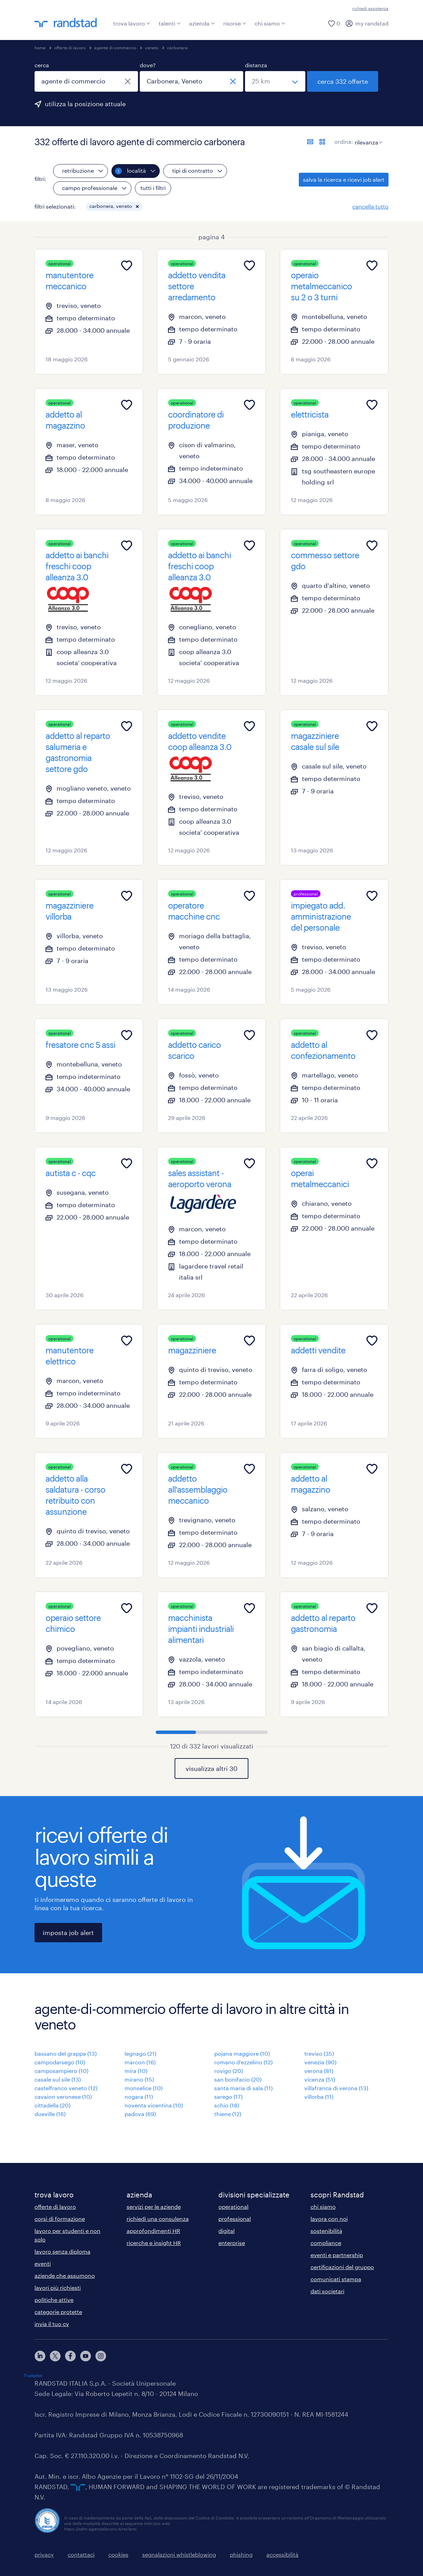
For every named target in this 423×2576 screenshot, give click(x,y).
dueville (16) (50, 2114)
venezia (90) (320, 2062)
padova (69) (140, 2114)
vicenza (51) (319, 2079)
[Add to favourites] (126, 265)
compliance (326, 2242)
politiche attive (54, 2299)
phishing (241, 2554)
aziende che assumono (65, 2275)
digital (226, 2230)
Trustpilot (32, 2375)
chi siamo (270, 23)
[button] (137, 206)
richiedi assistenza (370, 8)
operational (233, 2206)
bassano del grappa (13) (66, 2053)
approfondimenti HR (153, 2230)
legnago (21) (140, 2053)
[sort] (367, 137)
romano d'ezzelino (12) (243, 2062)
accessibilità (282, 2554)
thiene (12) (227, 2114)
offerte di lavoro (70, 47)
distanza (256, 65)
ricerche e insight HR (154, 2242)
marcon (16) (140, 2062)
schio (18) (226, 2105)
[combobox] (86, 81)
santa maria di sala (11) (243, 2088)
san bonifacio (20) (238, 2079)
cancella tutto (370, 206)
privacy (44, 2554)
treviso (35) (319, 2053)
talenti (170, 23)
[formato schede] (322, 141)
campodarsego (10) (60, 2062)
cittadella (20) (52, 2105)
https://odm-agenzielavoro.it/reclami (100, 2528)
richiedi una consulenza (158, 2218)
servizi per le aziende (154, 2206)
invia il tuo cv (52, 2324)
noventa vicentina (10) (154, 2105)
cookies (118, 2554)
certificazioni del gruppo (342, 2267)
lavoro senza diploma (62, 2251)
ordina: (343, 141)
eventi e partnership (337, 2255)
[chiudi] (127, 81)
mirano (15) (139, 2079)
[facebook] (70, 2356)
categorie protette (58, 2311)
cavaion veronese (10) (63, 2096)
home (40, 47)
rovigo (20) (228, 2070)
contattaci (81, 2554)
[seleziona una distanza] (275, 81)
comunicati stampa (336, 2279)
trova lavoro (131, 23)
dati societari (327, 2291)
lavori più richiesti (58, 2287)
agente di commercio (115, 47)
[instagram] (100, 2356)
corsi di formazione (60, 2218)
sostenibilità (326, 2230)
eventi (43, 2263)
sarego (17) (228, 2096)
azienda (202, 23)
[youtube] (85, 2356)
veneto (151, 47)
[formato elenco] (310, 141)
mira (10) (136, 2070)
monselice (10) (144, 2088)
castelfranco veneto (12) (66, 2088)
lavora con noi (329, 2218)
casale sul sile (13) (58, 2079)
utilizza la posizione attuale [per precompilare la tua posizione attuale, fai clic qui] (85, 104)
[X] (55, 2356)
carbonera (177, 47)
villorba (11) (318, 2096)
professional (234, 2218)
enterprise (231, 2242)
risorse (234, 23)
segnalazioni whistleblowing (179, 2554)
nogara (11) (139, 2096)
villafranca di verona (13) (336, 2088)
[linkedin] (40, 2356)
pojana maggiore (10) (242, 2053)
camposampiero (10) (61, 2070)
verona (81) (318, 2070)
